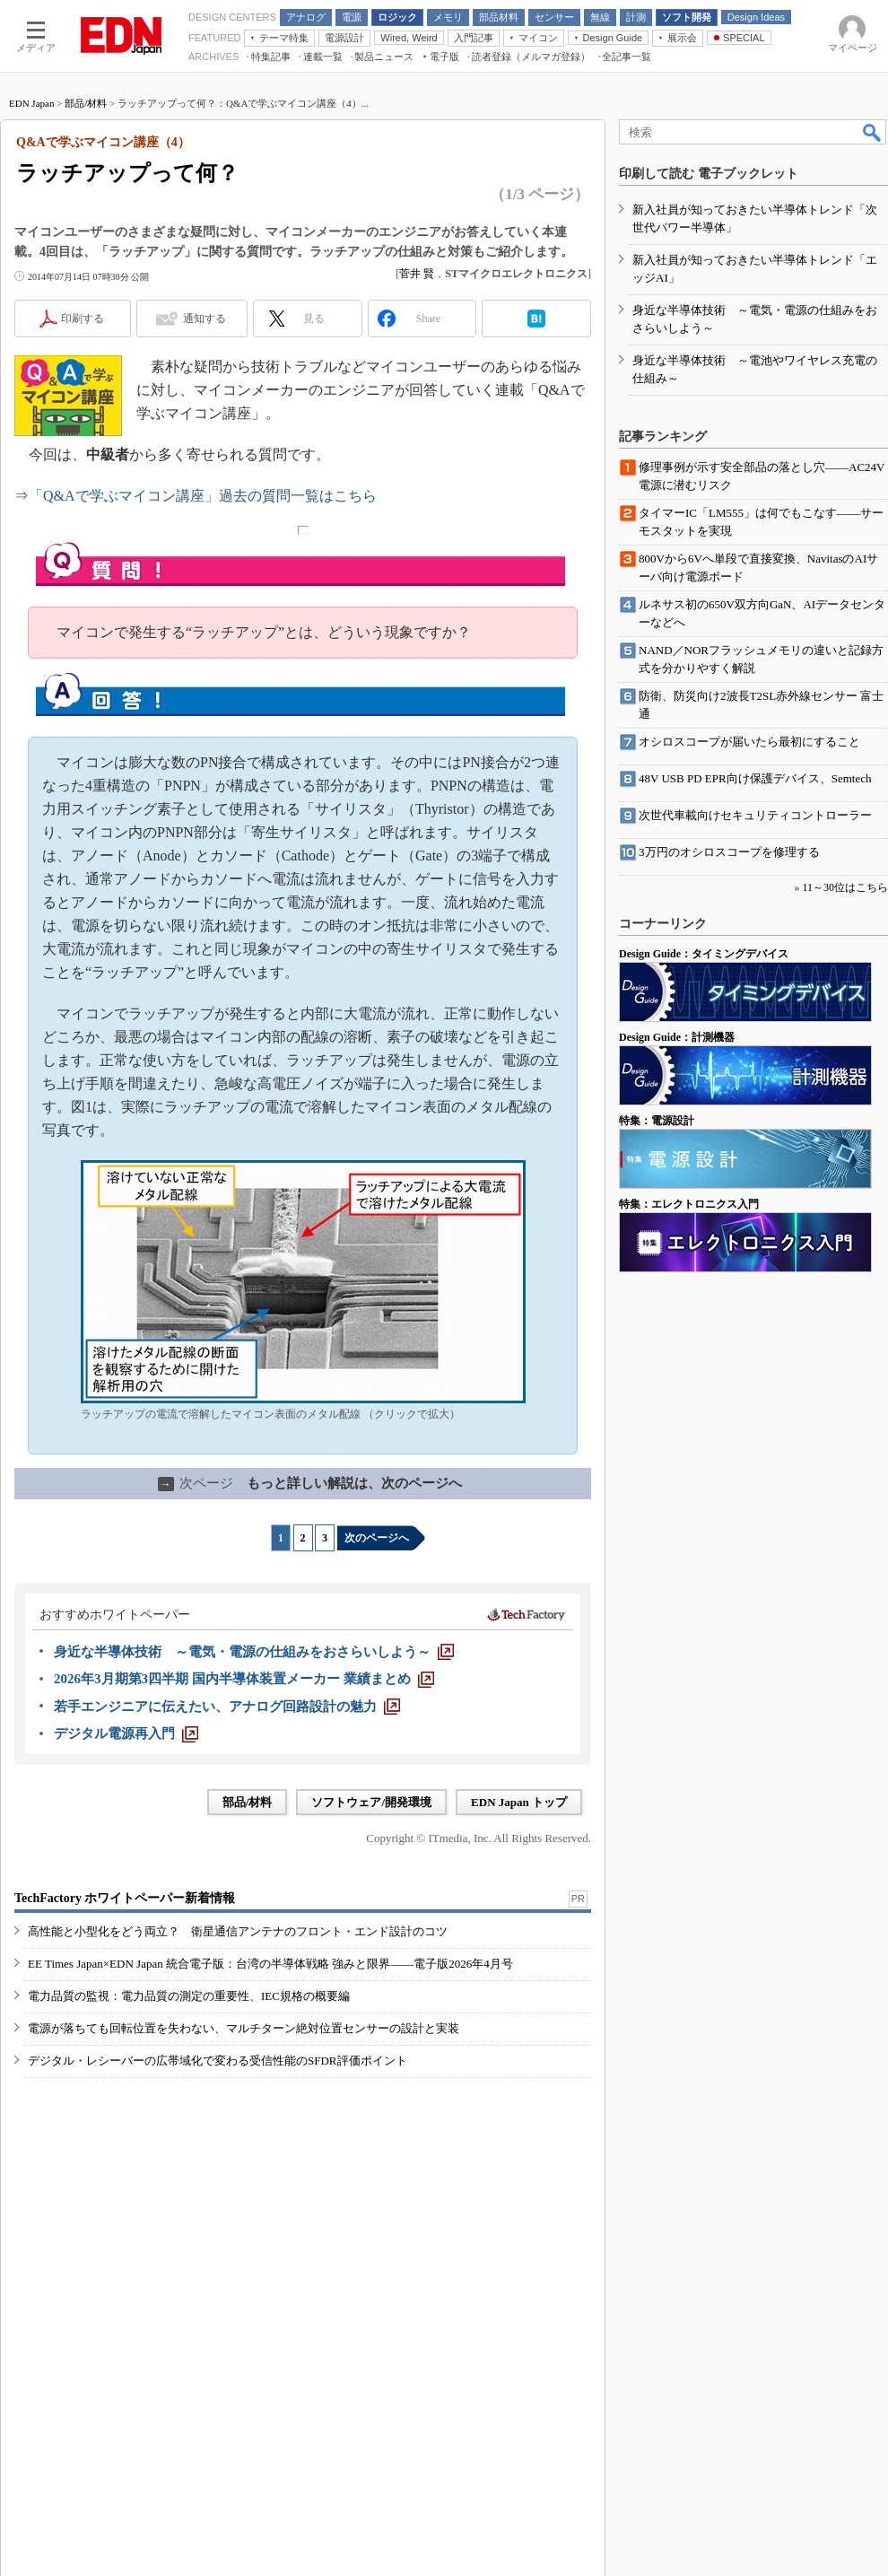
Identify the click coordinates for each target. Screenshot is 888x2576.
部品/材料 (86, 103)
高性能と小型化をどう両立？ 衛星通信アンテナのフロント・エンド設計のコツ (238, 1931)
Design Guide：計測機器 (677, 1037)
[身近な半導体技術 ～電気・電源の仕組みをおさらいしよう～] (254, 1652)
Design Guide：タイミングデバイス (703, 953)
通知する (204, 318)
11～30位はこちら (845, 887)
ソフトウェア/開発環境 (371, 1802)
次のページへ (376, 1538)
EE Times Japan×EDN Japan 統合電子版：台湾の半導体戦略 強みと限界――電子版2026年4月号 (270, 1963)
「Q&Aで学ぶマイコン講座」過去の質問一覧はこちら (203, 495)
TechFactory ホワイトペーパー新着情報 (124, 1898)
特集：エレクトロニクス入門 (689, 1204)
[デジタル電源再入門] (126, 1733)
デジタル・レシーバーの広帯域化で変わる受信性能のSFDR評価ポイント (217, 2060)
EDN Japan (31, 103)
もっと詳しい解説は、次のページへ (310, 1483)
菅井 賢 (416, 273)
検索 (872, 131)
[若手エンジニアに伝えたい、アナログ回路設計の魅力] (227, 1706)
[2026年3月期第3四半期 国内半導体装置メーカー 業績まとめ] (244, 1679)
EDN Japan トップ (519, 1802)
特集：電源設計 (656, 1120)
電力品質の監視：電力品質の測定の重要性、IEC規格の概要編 (189, 1996)
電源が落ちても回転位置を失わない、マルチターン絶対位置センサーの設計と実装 (243, 2028)
